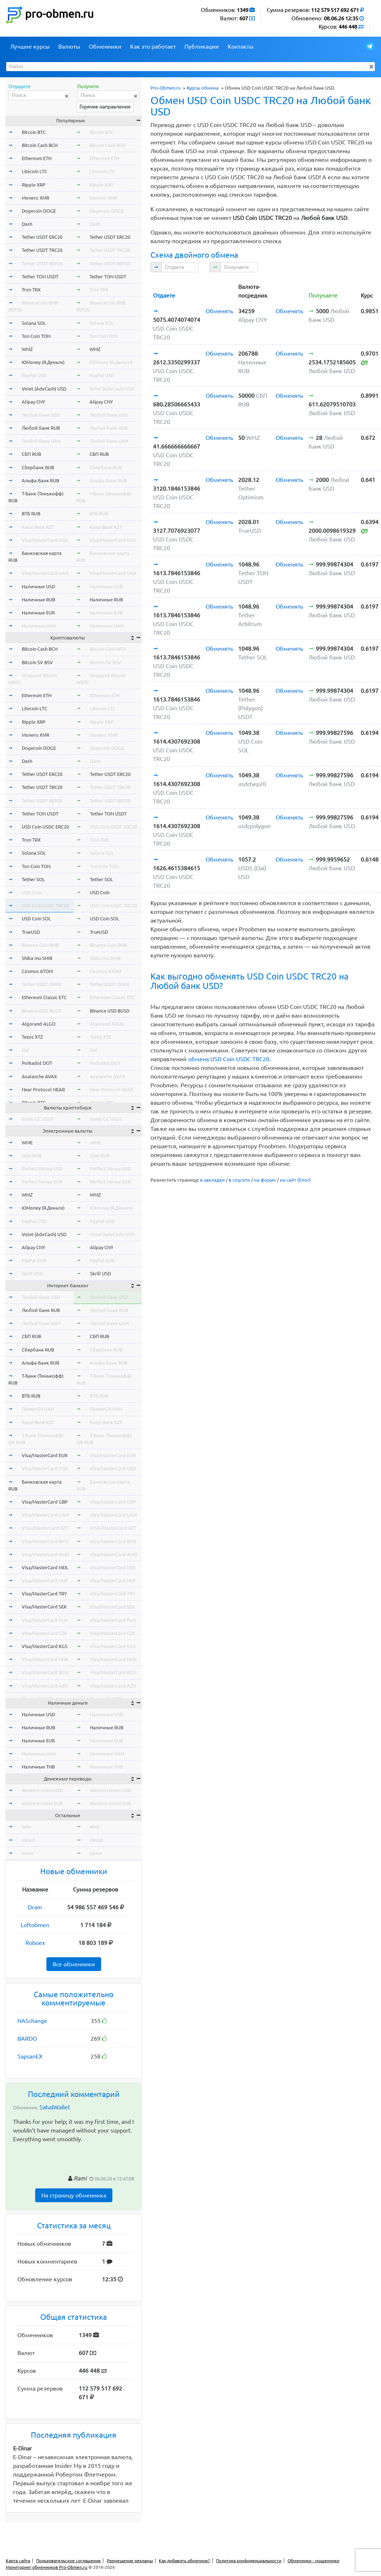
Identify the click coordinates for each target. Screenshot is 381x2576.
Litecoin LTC (34, 171)
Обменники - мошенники (313, 2560)
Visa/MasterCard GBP (45, 1501)
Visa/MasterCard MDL (45, 1567)
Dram (35, 1907)
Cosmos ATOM (37, 971)
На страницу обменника (73, 2195)
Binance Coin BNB (40, 945)
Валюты (69, 46)
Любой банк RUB (41, 427)
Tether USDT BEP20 (42, 263)
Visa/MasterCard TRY (44, 1593)
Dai (25, 1049)
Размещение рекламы (130, 2560)
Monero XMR (35, 197)
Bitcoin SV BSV (37, 662)
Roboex (35, 1942)
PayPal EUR (34, 1260)
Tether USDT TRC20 (42, 250)
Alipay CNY (33, 401)
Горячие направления (105, 107)
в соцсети (239, 1179)
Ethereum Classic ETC (44, 997)
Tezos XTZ (32, 1036)
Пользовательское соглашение (68, 2560)
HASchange (32, 2020)
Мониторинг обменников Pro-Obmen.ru (46, 2567)
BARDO (27, 2038)
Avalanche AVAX (39, 1076)
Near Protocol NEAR (43, 1089)
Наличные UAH (39, 625)
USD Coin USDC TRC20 (45, 905)
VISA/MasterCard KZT (45, 1527)
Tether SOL (33, 879)
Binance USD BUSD (41, 1010)
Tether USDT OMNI (41, 984)
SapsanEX (29, 2056)
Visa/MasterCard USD (45, 540)
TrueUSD (31, 932)
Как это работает (153, 46)
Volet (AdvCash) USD (44, 388)
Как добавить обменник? (184, 2560)
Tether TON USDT (40, 276)
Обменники (105, 46)
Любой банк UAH (41, 440)
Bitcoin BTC (34, 132)
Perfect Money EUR (42, 1181)
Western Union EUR (42, 1803)
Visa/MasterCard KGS (44, 1646)
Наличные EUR (38, 612)
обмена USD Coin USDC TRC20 (228, 1059)
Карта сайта (18, 2560)
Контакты (240, 46)
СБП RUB (31, 454)
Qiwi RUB (31, 1155)
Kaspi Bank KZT (38, 526)
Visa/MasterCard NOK (45, 1659)
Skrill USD (32, 1273)
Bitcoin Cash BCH (40, 145)
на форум (265, 1179)
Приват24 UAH (38, 1408)
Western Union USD (42, 1790)
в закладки (212, 1179)
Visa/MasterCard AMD (45, 1554)
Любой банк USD (41, 414)
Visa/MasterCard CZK (44, 1633)
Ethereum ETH (36, 158)
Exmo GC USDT (38, 1118)
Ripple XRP (33, 184)
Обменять (219, 311)
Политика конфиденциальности (248, 2560)
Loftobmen (35, 1925)
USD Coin (31, 892)
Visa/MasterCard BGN (45, 1672)
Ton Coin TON (36, 336)
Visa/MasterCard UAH (45, 573)
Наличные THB (38, 1766)
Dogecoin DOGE (39, 210)
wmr (26, 1826)
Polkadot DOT (37, 1063)
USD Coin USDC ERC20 (45, 826)
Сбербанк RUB (38, 467)
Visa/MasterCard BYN (45, 1541)
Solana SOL (34, 323)
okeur (28, 1853)
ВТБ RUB (31, 513)
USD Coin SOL (36, 918)
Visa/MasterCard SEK (44, 1606)
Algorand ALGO (38, 1023)
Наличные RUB (38, 599)
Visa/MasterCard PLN (44, 1620)
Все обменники (74, 1964)
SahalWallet (55, 2107)
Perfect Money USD (42, 1168)
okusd (28, 1840)
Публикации (202, 46)
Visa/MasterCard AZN (45, 1685)
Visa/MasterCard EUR (44, 1455)
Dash (27, 223)
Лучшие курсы (30, 46)
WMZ (27, 349)
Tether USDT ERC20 (42, 237)
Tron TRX (31, 289)
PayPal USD (34, 375)
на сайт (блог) (295, 1179)
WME (27, 1142)
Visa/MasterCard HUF (45, 1580)
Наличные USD (38, 586)
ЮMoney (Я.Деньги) (43, 362)
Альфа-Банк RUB (40, 480)
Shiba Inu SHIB (37, 958)
